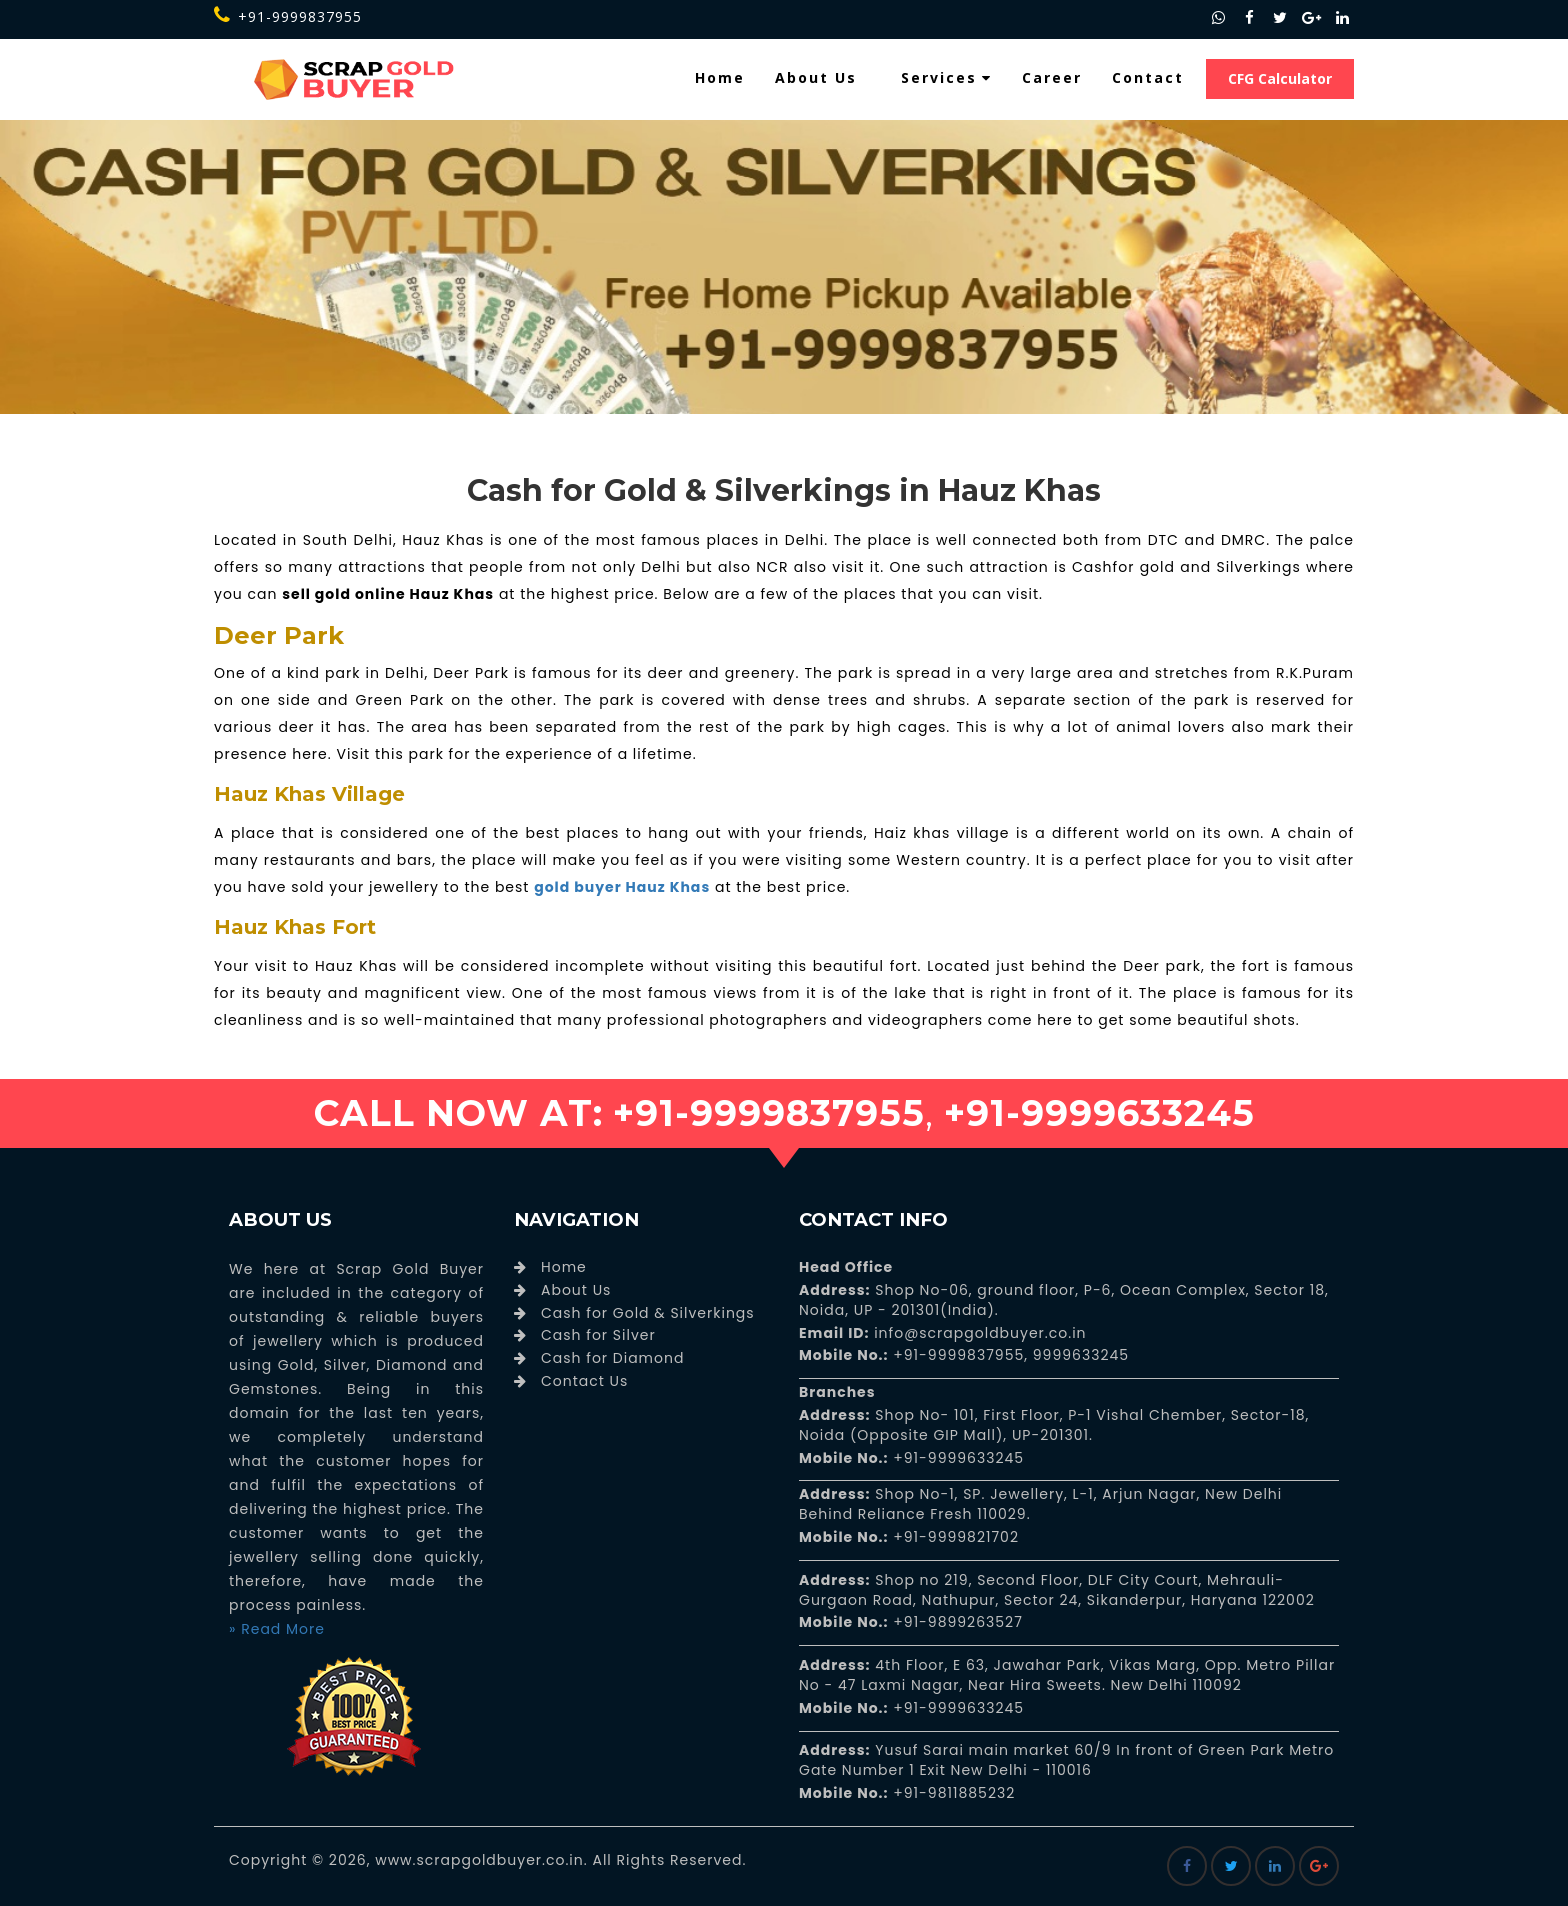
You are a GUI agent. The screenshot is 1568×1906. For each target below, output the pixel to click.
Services (946, 77)
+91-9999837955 (288, 16)
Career (1052, 77)
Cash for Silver (598, 1335)
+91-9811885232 (952, 1793)
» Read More (277, 1629)
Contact (1148, 77)
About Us (816, 77)
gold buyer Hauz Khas (622, 887)
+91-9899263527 (958, 1622)
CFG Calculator (1280, 78)
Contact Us (584, 1381)
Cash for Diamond (612, 1358)
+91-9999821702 (954, 1537)
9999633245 (1078, 1355)
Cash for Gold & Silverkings (648, 1313)
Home (720, 77)
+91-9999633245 (957, 1458)
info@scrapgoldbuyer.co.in (977, 1333)
